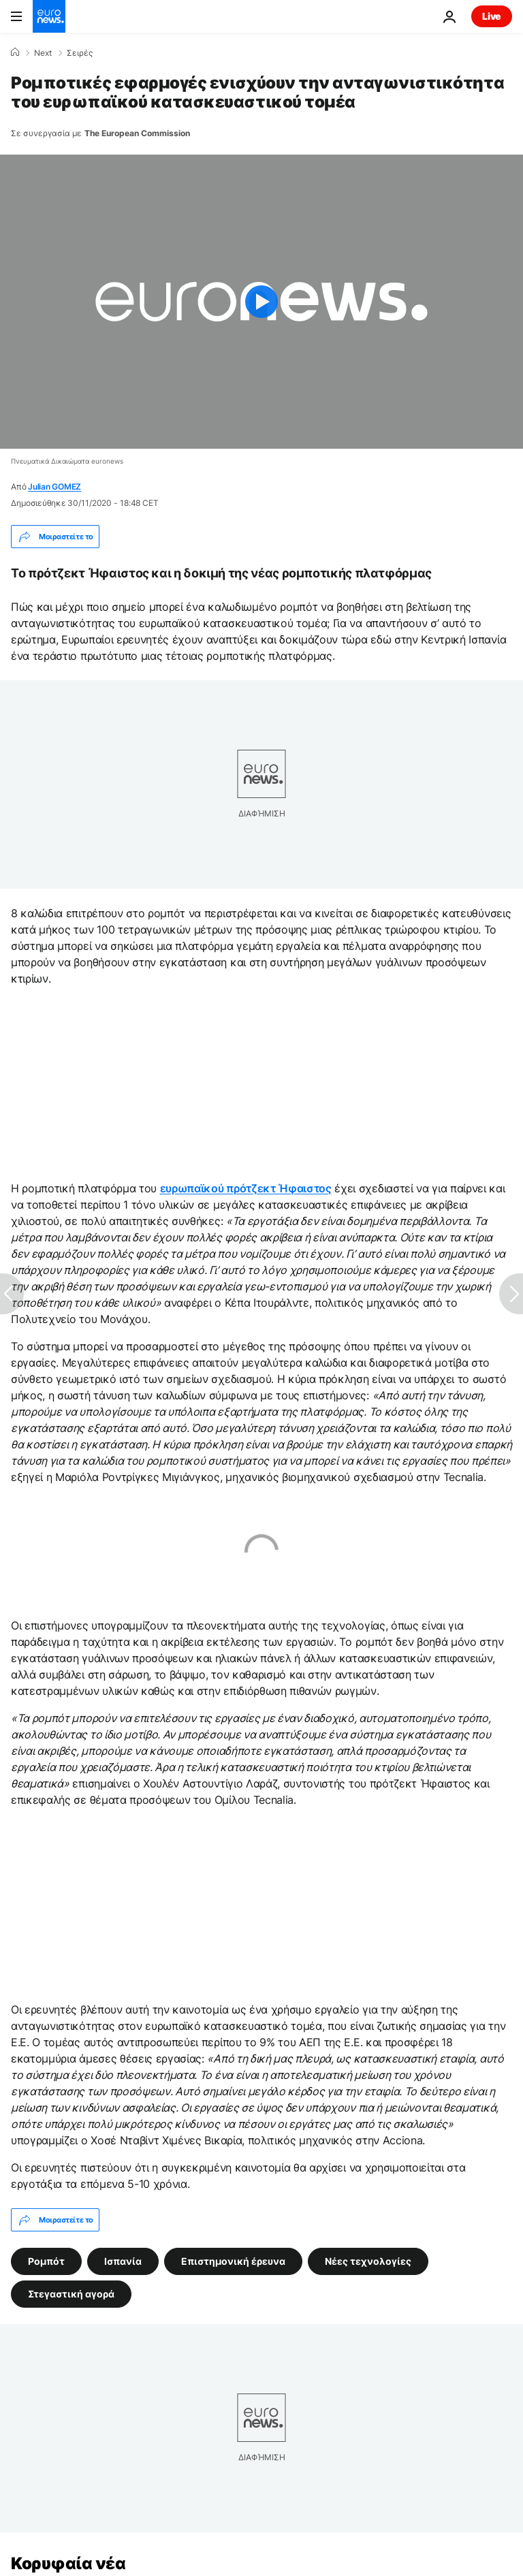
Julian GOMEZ (54, 486)
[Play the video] (261, 302)
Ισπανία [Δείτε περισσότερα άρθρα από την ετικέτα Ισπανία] (123, 2261)
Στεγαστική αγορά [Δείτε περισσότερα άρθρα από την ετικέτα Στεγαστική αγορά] (71, 2294)
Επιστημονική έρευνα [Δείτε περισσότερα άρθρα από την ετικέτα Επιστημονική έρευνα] (233, 2261)
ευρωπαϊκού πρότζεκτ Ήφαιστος (246, 1188)
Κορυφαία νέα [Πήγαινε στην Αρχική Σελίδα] (68, 2563)
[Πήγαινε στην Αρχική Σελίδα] (49, 16)
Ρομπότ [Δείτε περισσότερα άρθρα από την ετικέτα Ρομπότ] (46, 2261)
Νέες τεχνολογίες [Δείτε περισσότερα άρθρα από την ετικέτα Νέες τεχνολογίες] (368, 2261)
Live (491, 16)
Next (43, 53)
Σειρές (80, 53)
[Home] (15, 52)
